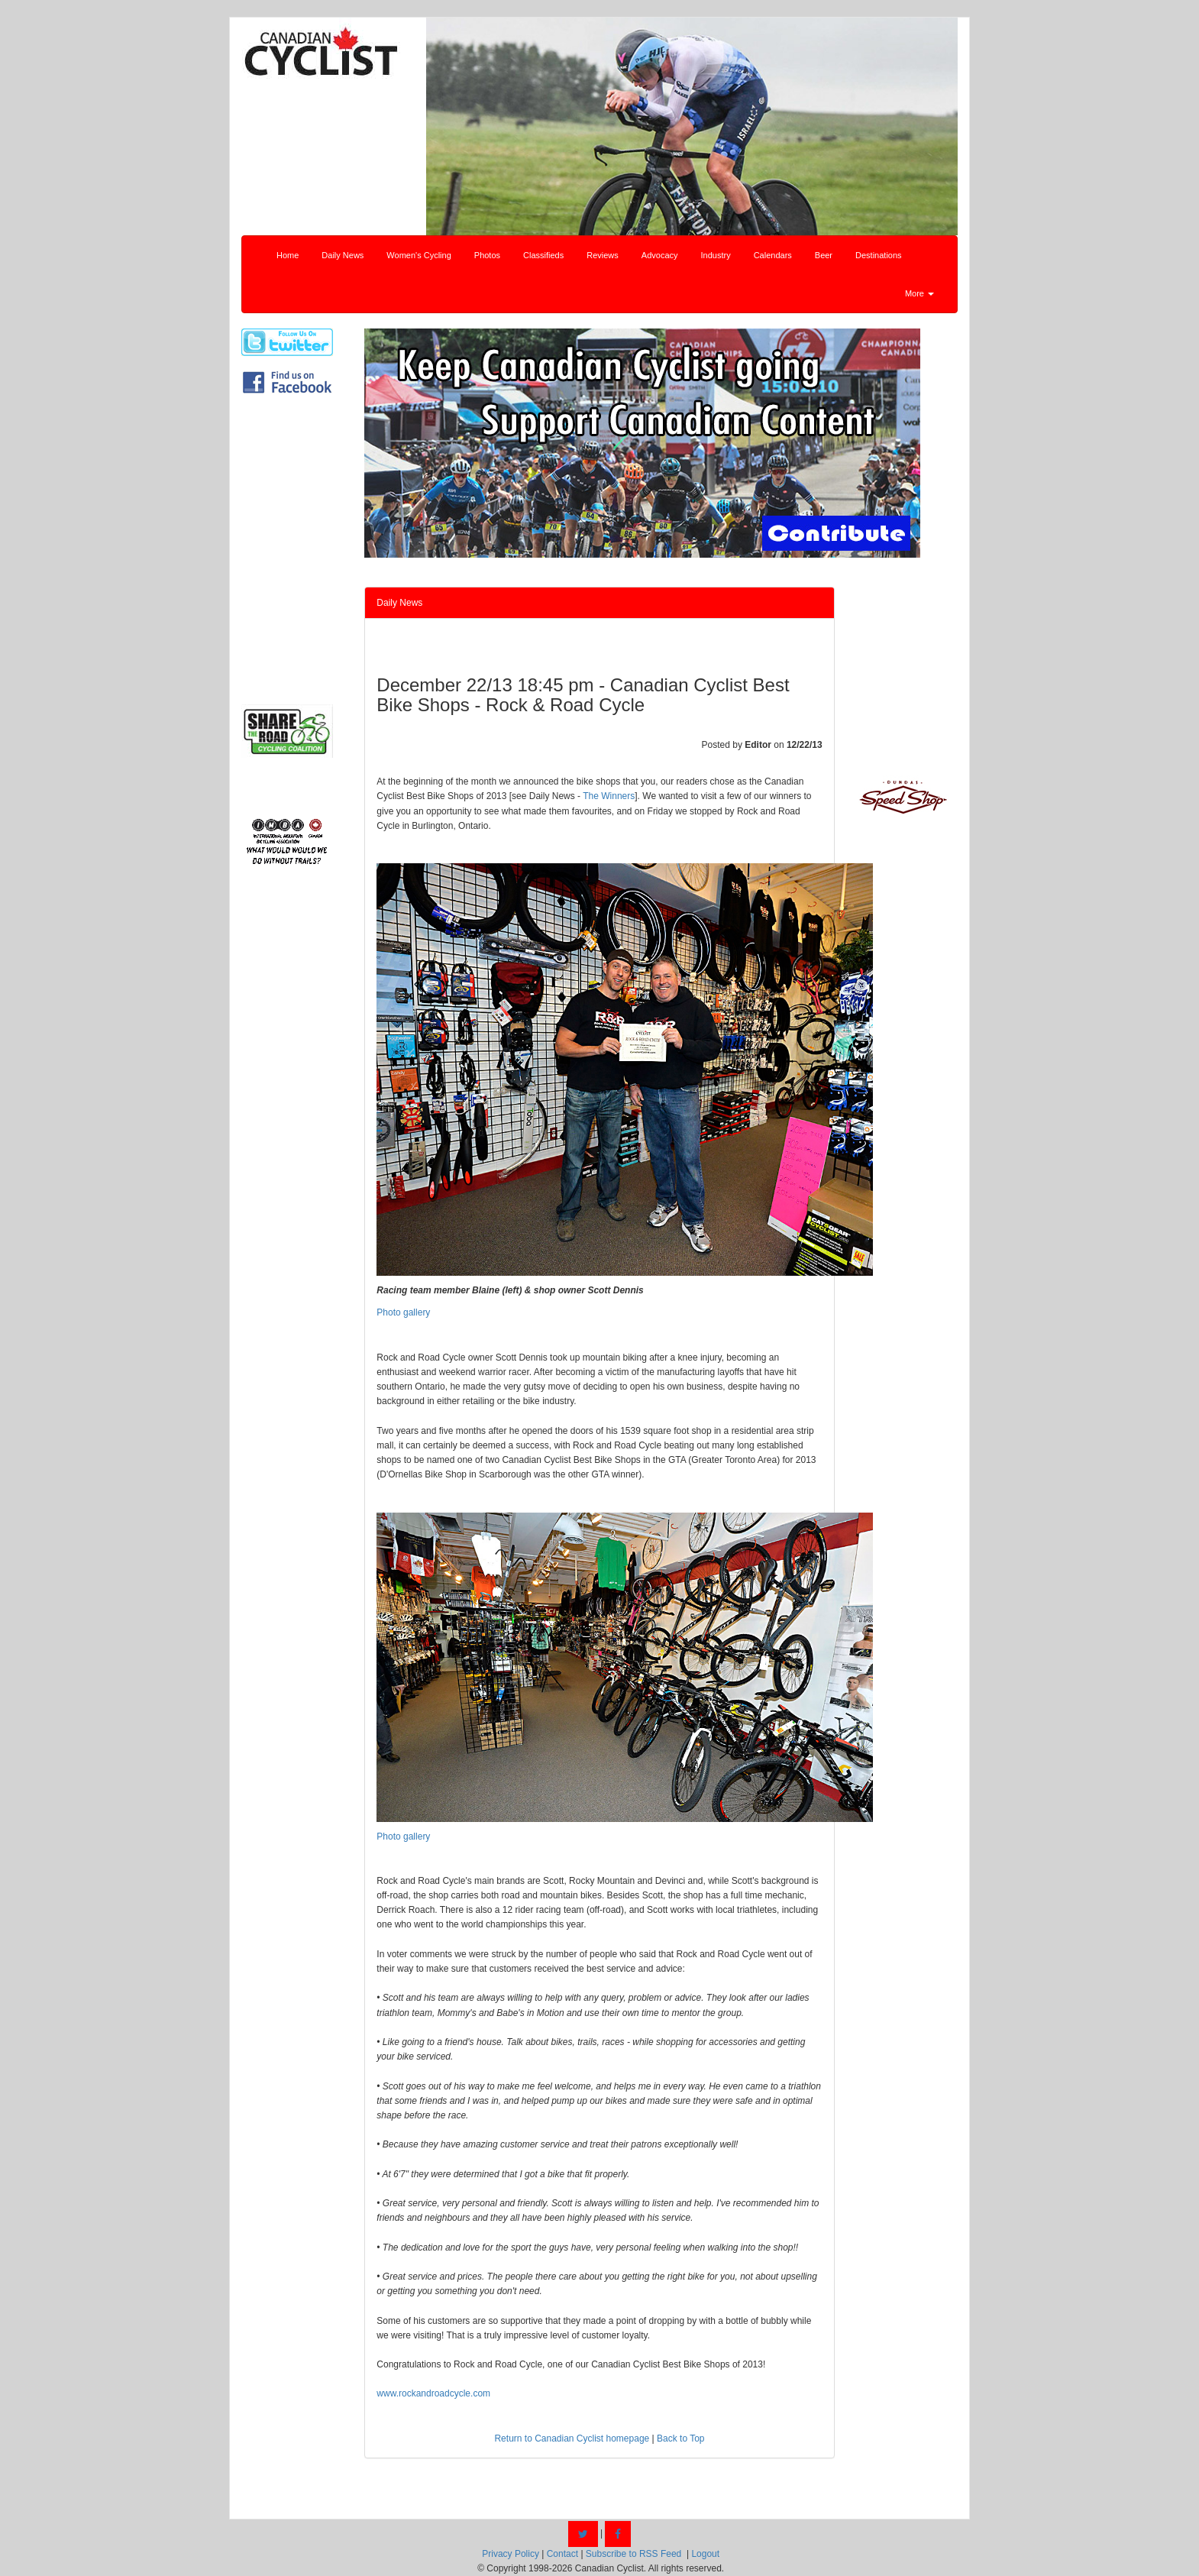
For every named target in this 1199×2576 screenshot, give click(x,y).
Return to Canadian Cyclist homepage (571, 2438)
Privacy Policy (510, 2553)
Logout (705, 2553)
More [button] (919, 293)
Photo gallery (403, 1312)
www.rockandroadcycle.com (433, 2393)
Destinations (878, 255)
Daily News (343, 255)
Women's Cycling (418, 255)
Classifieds (543, 255)
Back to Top (680, 2438)
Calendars (773, 255)
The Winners (609, 796)
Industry (716, 255)
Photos (487, 255)
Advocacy (660, 255)
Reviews (603, 255)
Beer (823, 255)
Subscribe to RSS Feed (633, 2553)
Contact (562, 2553)
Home (287, 255)
